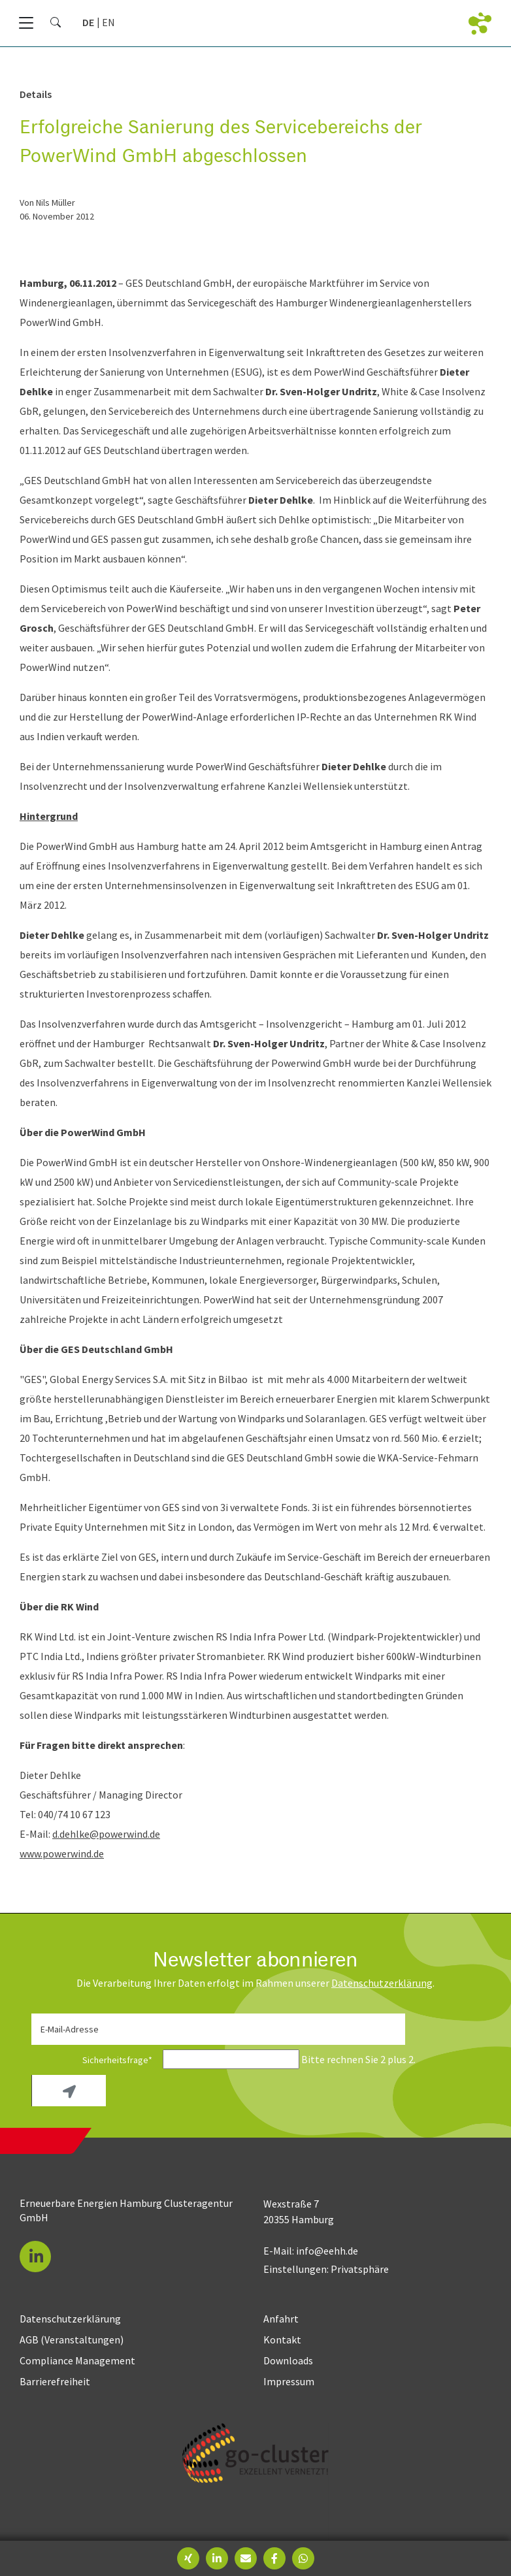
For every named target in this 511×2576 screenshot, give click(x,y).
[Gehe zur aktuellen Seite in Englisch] (108, 22)
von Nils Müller (47, 202)
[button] (35, 2256)
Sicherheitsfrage (96, 2060)
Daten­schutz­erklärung (382, 1982)
